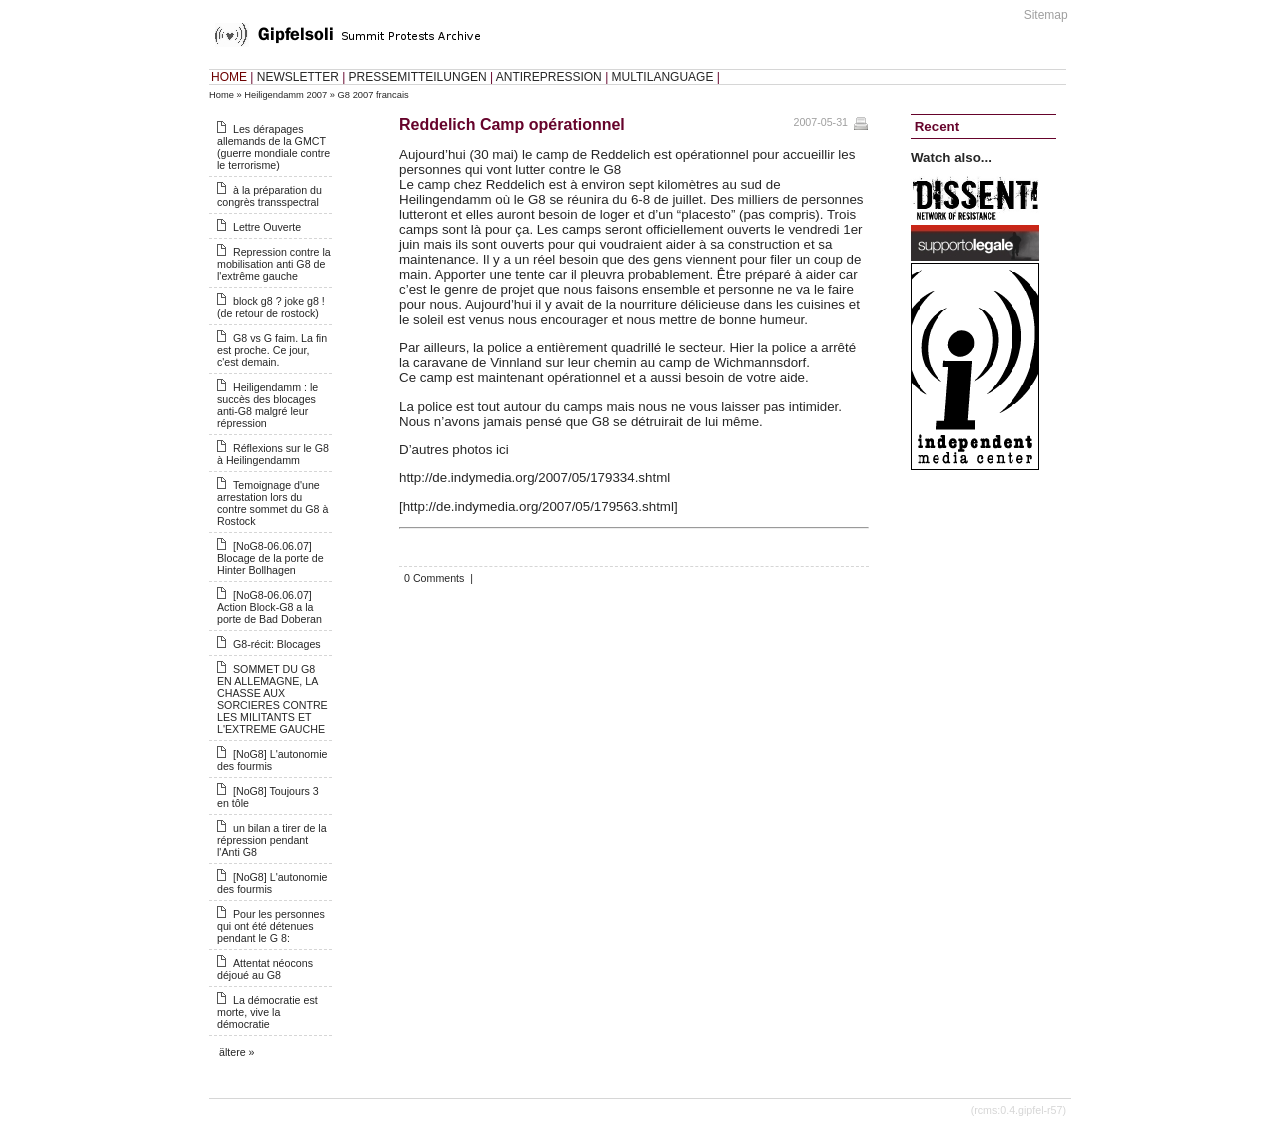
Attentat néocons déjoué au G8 (265, 969)
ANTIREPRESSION (549, 77)
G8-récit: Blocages (277, 644)
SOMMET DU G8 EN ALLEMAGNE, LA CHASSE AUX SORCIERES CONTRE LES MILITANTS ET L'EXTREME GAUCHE (272, 699)
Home (221, 95)
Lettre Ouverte (267, 227)
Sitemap (1046, 15)
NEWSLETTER (298, 77)
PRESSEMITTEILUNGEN (418, 77)
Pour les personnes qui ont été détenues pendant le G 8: (271, 926)
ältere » (237, 1052)
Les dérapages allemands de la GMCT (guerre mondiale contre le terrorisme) (273, 147)
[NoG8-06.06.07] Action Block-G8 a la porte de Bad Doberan (269, 607)
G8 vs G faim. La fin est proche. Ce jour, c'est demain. (272, 350)
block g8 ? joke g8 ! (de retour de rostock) (271, 307)
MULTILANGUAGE (663, 77)
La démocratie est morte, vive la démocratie (267, 1012)
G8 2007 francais (373, 95)
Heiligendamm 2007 (285, 95)
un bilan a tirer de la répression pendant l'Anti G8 (272, 840)
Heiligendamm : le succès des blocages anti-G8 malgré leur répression (267, 405)
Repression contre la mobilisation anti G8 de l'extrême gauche (274, 264)
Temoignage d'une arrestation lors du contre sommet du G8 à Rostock (272, 503)
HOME (229, 77)
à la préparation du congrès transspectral (269, 196)
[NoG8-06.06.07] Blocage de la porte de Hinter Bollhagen (270, 558)
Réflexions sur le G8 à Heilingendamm (273, 454)
